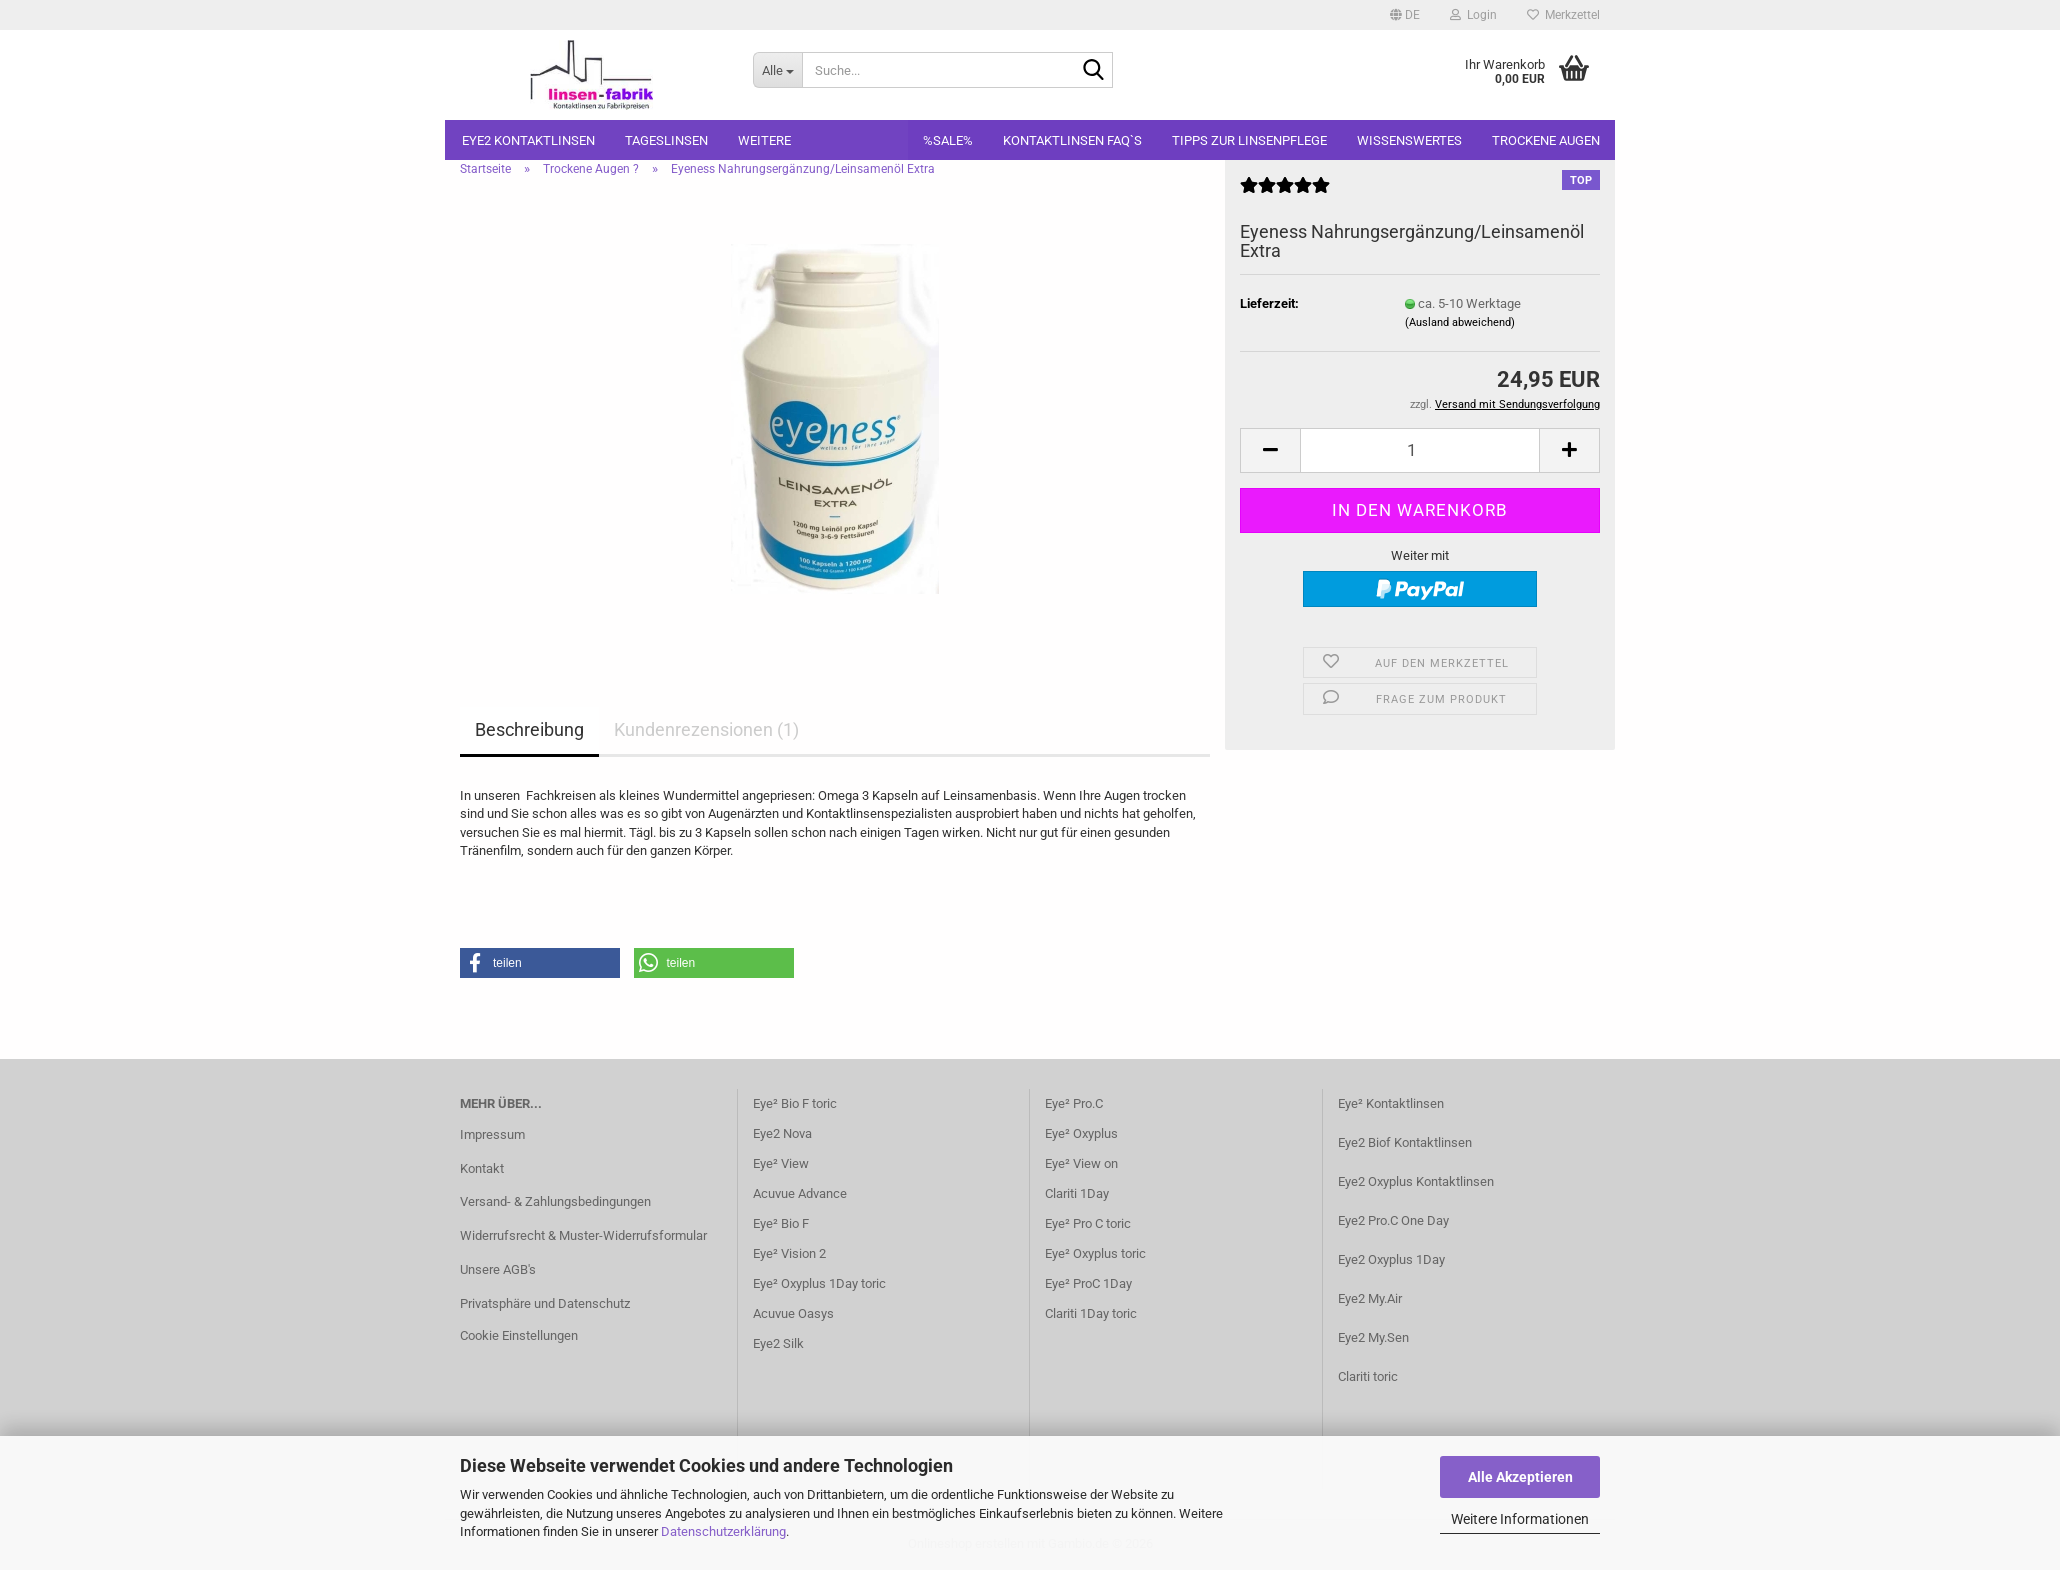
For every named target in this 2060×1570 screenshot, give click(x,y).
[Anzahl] (1420, 450)
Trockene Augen (1546, 140)
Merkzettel (1563, 15)
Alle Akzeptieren (1520, 1477)
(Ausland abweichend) (1460, 322)
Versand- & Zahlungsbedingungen (555, 1201)
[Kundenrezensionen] (1285, 193)
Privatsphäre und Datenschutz (545, 1303)
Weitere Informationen (1520, 1519)
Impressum (492, 1134)
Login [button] (1473, 15)
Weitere (764, 140)
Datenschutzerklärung (723, 1531)
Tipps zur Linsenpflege (1249, 140)
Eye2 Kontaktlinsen (528, 140)
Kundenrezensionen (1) (706, 729)
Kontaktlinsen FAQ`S (1072, 140)
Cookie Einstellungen (519, 1335)
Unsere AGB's (498, 1269)
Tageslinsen (666, 140)
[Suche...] (777, 70)
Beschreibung (529, 729)
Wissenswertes (1409, 140)
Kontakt (482, 1168)
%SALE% (948, 140)
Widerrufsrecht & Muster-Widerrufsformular (583, 1235)
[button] (1405, 15)
